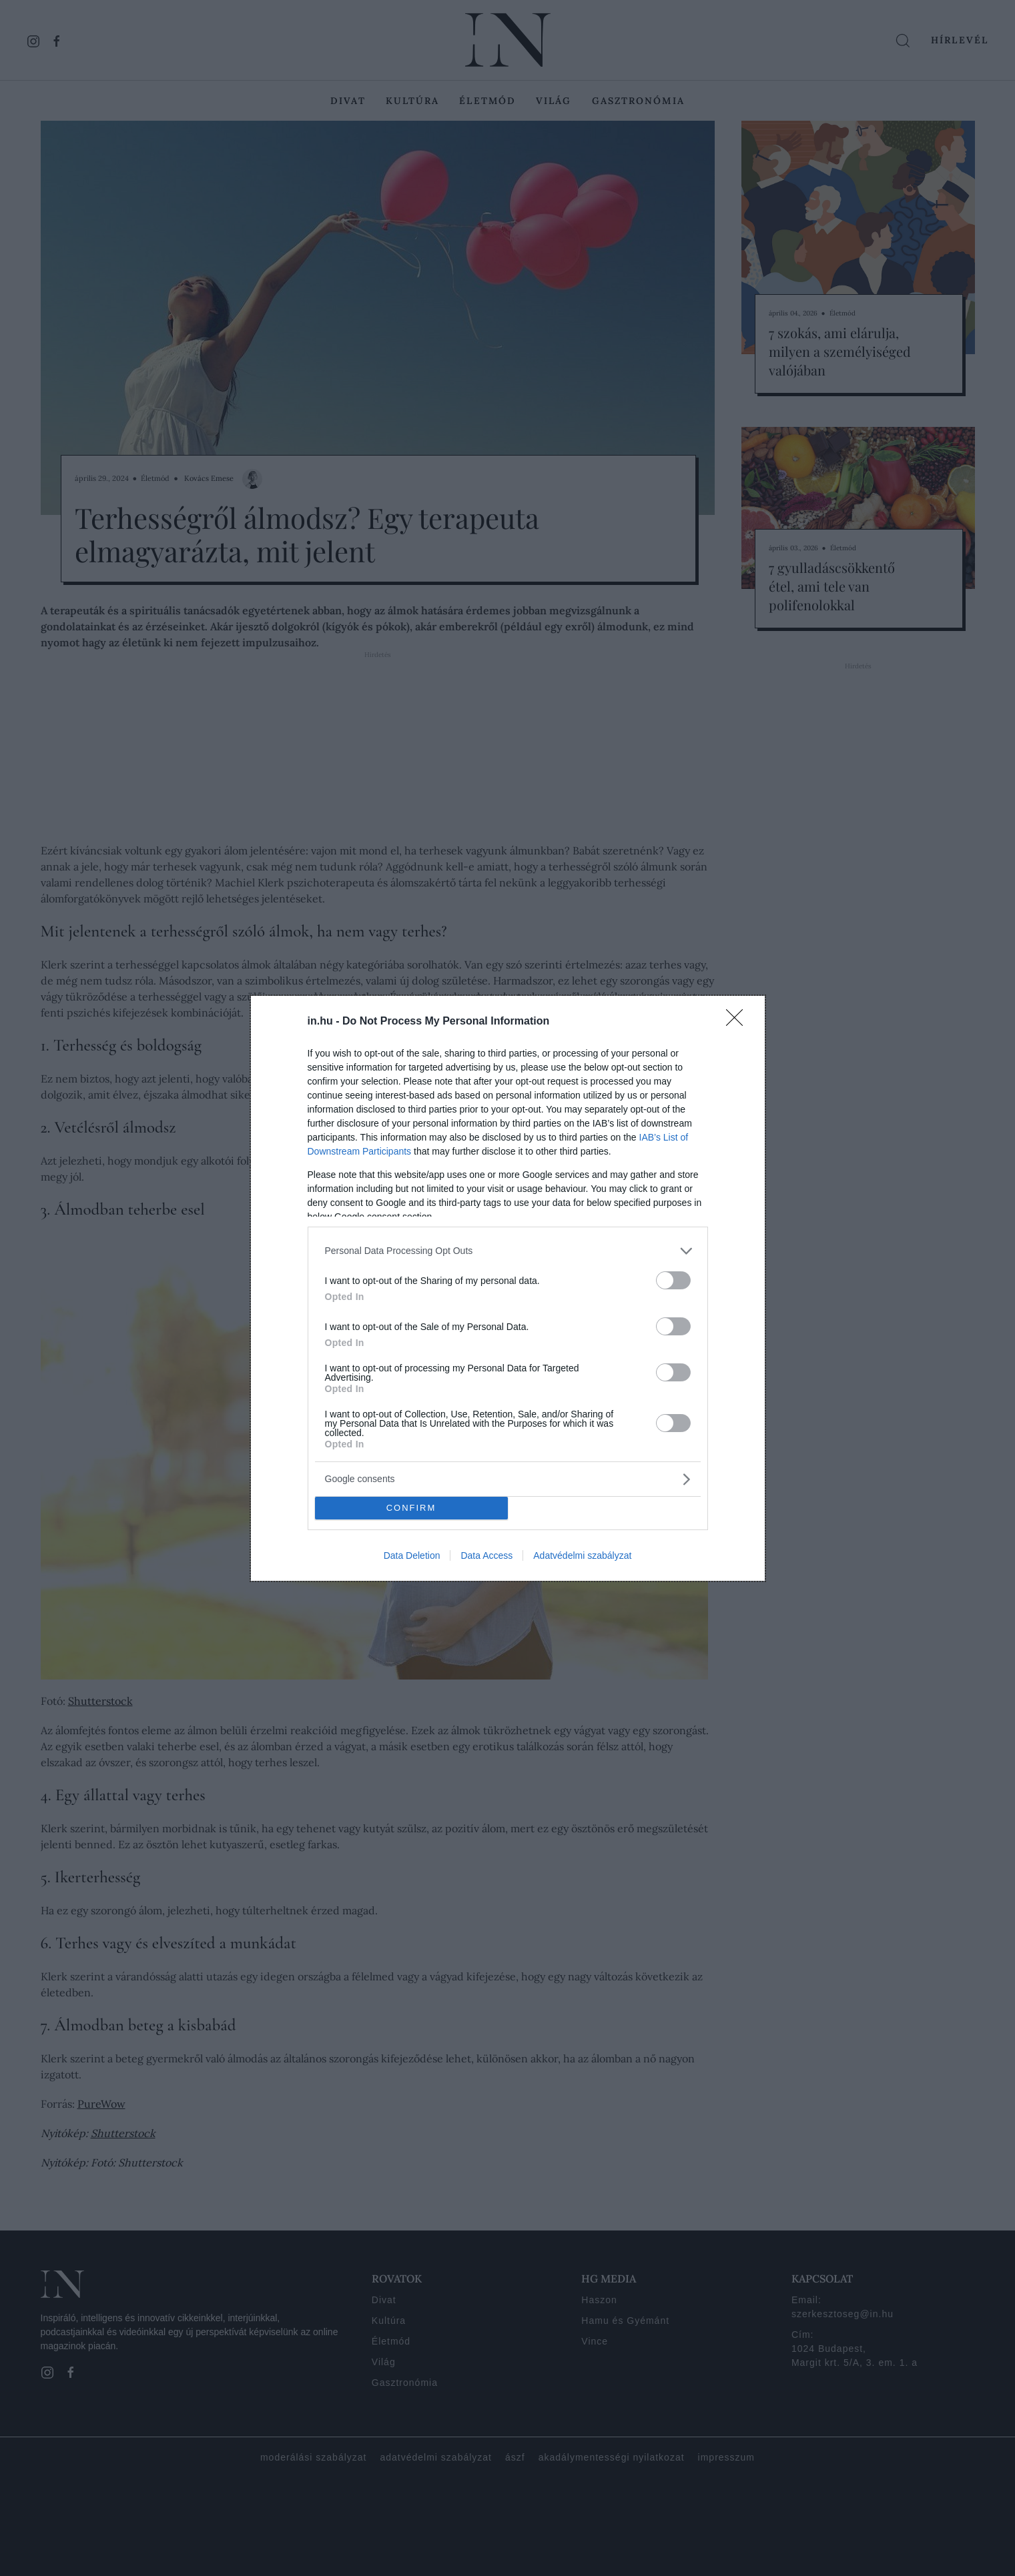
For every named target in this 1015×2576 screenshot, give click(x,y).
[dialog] (508, 1288)
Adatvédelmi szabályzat (582, 1555)
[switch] (673, 1280)
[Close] (738, 1022)
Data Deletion (412, 1555)
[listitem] (508, 1251)
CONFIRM (411, 1508)
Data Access (486, 1555)
